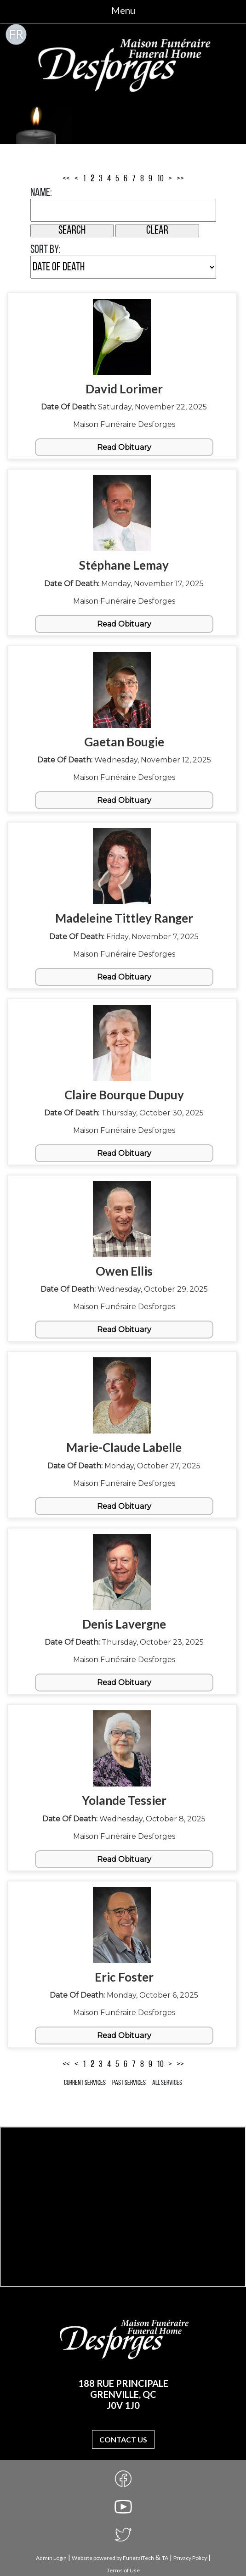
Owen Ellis (124, 1271)
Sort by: (45, 250)
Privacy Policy (190, 2557)
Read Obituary (124, 447)
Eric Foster (124, 1977)
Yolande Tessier (124, 1800)
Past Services (129, 2083)
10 (160, 179)
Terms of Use (123, 2570)
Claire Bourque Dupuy (124, 1094)
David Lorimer (124, 388)
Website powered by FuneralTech (113, 2557)
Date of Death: (68, 407)
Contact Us (123, 2439)
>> (180, 179)
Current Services (85, 2083)
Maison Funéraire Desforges (124, 424)
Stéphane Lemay (124, 565)
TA (165, 2557)
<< (66, 179)
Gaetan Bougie (124, 741)
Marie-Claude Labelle (124, 1447)
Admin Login (51, 2557)
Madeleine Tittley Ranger (124, 918)
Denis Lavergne (124, 1624)
